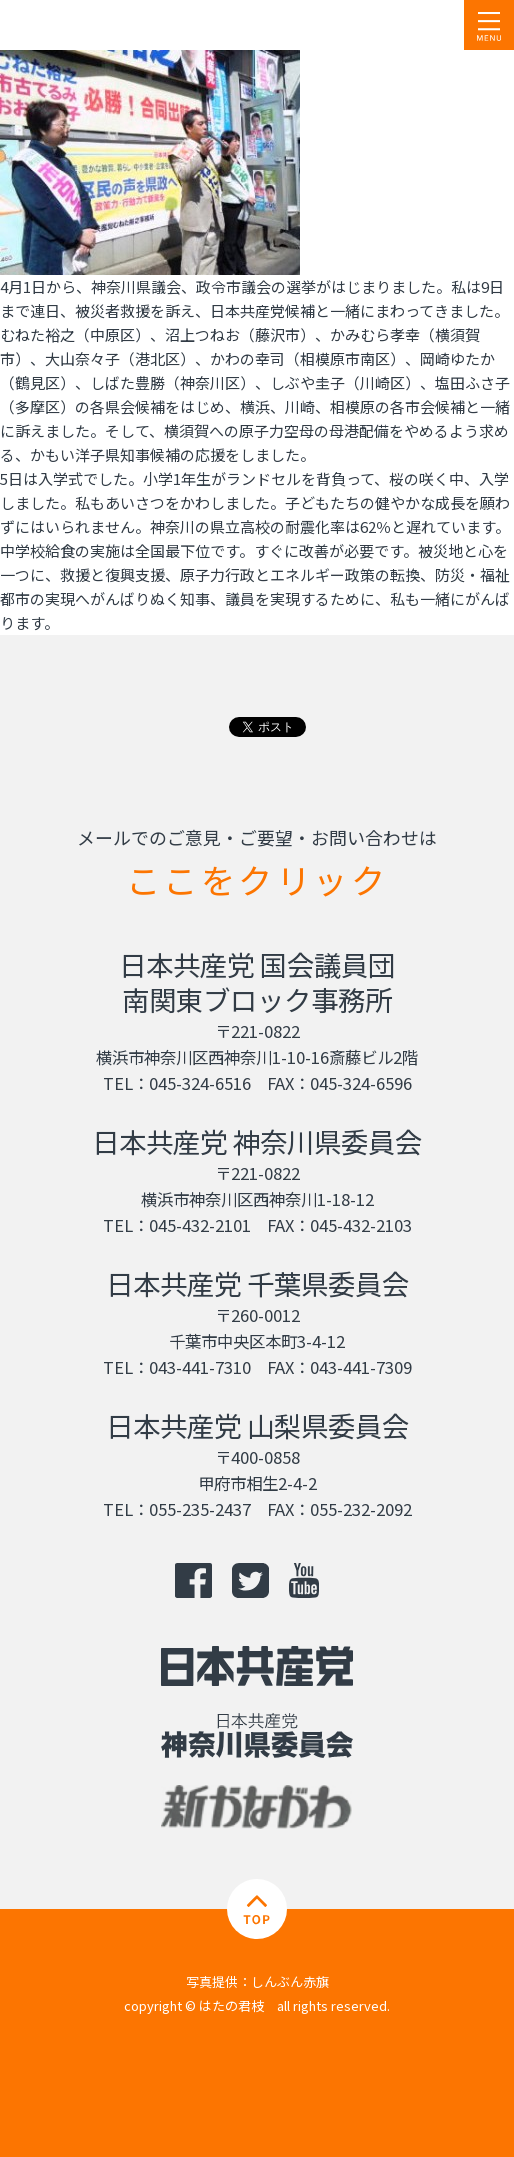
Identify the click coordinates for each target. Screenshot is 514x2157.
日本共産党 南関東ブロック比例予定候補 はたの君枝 (135, 25)
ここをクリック (257, 879)
